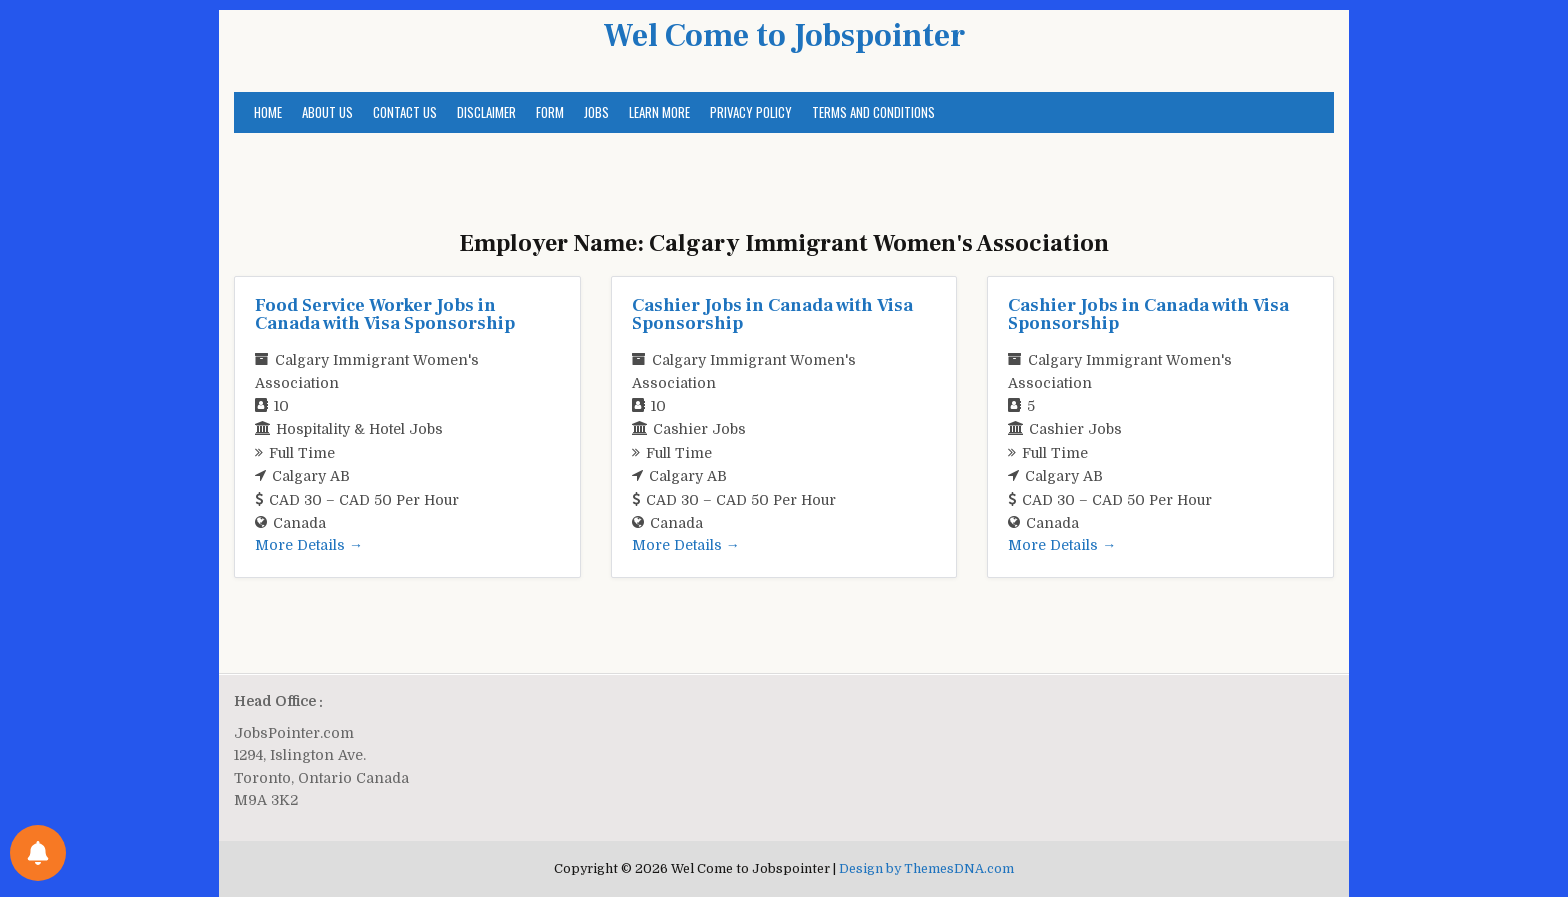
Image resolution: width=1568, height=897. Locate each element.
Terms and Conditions (873, 112)
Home (268, 112)
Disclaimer (486, 112)
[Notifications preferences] (38, 853)
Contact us (405, 112)
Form (550, 112)
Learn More (659, 112)
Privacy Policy (751, 112)
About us (327, 112)
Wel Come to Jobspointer (784, 36)
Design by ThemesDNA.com (926, 869)
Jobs (596, 112)
